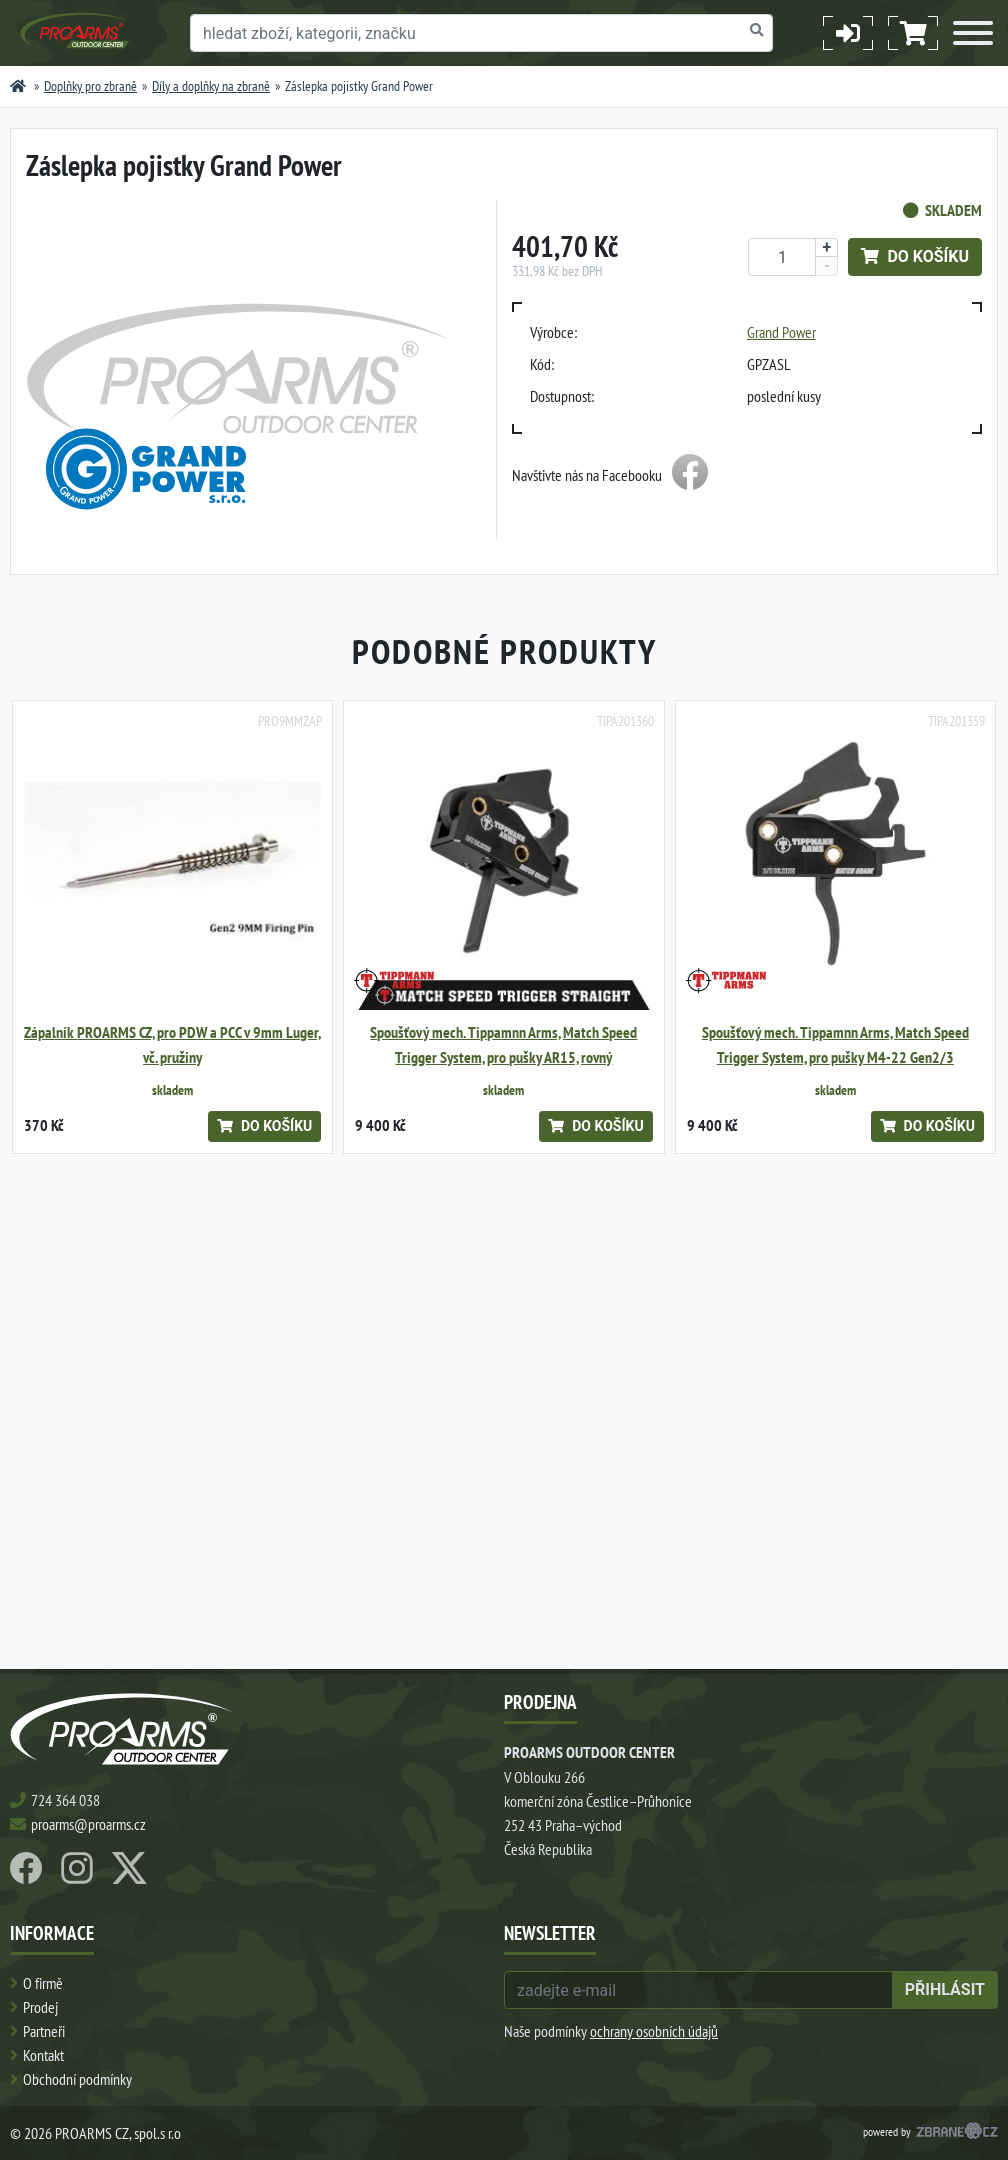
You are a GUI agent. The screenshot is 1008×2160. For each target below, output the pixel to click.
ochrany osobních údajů (654, 2031)
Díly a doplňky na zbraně (211, 86)
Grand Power (781, 332)
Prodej (40, 2007)
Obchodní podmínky (77, 2079)
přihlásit (945, 1989)
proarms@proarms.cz (88, 1824)
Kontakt (43, 2055)
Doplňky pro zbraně (90, 86)
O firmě (43, 1983)
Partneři (44, 2031)
